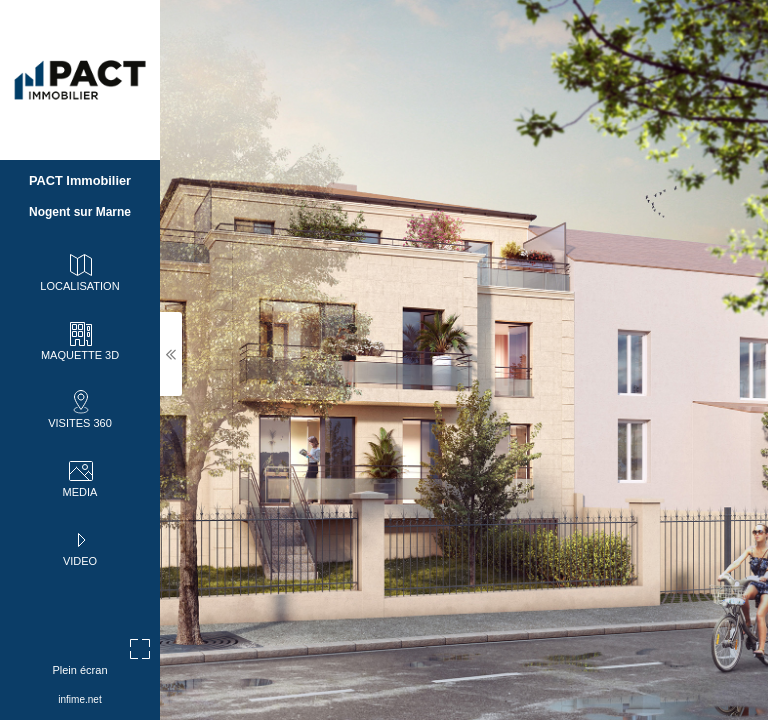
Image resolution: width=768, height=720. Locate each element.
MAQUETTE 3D (80, 340)
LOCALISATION (79, 271)
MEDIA (80, 477)
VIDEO (80, 546)
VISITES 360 (80, 408)
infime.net (79, 699)
